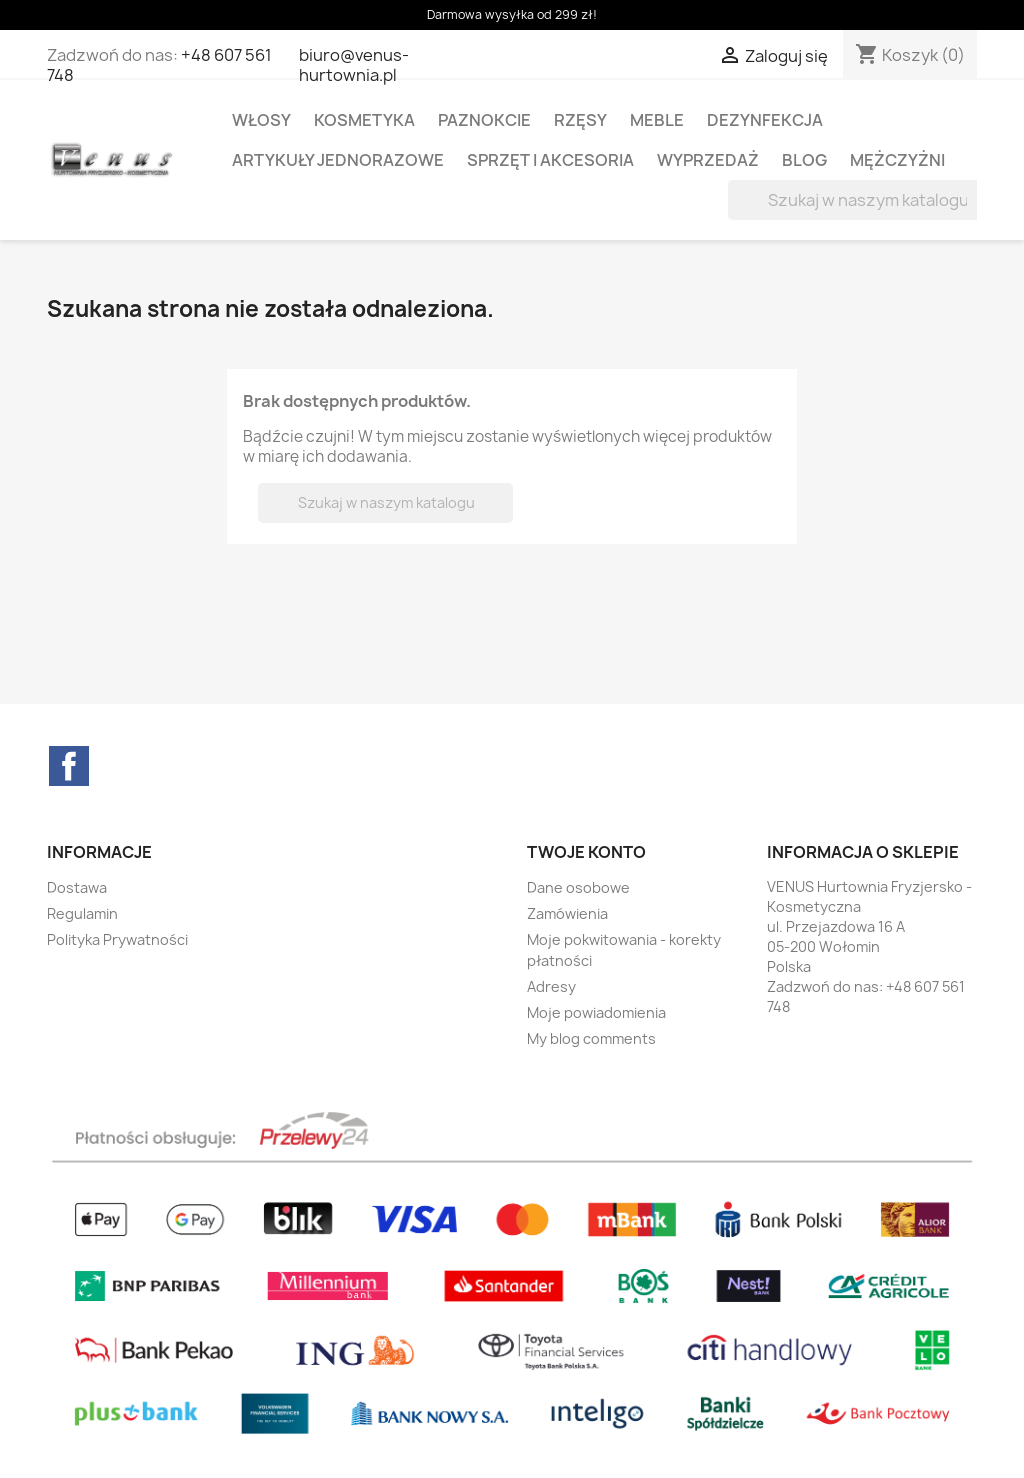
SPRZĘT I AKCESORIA (550, 160)
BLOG (804, 160)
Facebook (69, 766)
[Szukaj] (855, 200)
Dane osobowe (578, 887)
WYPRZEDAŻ (708, 160)
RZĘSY (580, 120)
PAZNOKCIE (484, 120)
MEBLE (657, 120)
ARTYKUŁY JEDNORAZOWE (338, 160)
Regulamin (82, 913)
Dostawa (77, 887)
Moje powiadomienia (596, 1012)
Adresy (551, 986)
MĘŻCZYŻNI (897, 160)
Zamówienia (567, 913)
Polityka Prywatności (117, 939)
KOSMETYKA (364, 120)
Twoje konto (586, 852)
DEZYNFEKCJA (765, 120)
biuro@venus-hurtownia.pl (354, 65)
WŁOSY (261, 120)
